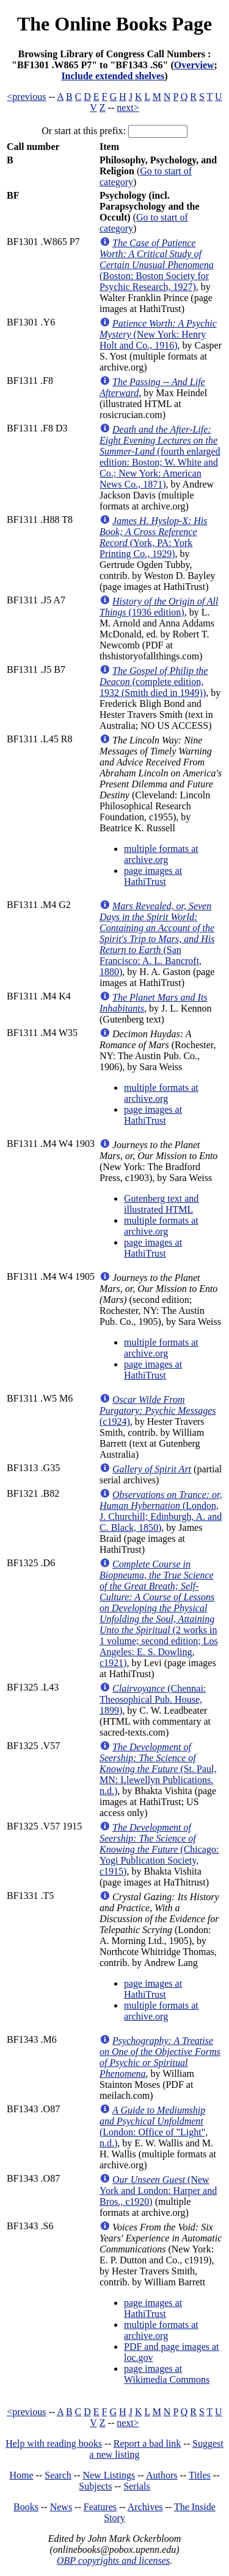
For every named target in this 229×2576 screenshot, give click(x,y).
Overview (194, 65)
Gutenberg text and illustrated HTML (161, 1204)
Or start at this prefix (82, 131)
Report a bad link (147, 2443)
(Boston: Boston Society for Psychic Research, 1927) (157, 265)
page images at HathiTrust (153, 876)
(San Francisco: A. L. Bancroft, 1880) (157, 939)
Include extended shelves (112, 76)
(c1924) (158, 1410)
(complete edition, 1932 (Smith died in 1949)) (154, 681)
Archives (145, 2507)
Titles (200, 2475)
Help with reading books (53, 2443)
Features (100, 2507)
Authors (162, 2475)
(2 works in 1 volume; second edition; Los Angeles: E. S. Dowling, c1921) (159, 1613)
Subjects (95, 2486)
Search (58, 2475)
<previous (26, 96)
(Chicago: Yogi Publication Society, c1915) (159, 1849)
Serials (136, 2486)
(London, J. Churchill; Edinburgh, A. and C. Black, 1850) (161, 1511)
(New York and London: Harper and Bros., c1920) (158, 2190)
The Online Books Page (114, 24)
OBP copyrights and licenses (113, 2560)
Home (22, 2475)
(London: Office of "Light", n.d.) (154, 2126)
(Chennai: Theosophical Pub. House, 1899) (153, 1699)
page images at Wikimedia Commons (166, 2374)
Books (25, 2507)
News (61, 2507)
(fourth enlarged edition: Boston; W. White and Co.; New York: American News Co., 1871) (160, 456)
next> (128, 107)
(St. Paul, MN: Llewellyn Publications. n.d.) (158, 1769)
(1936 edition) (159, 606)
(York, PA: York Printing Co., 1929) (154, 537)
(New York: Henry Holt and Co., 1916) (158, 334)
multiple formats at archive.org (161, 854)
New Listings (108, 2475)
